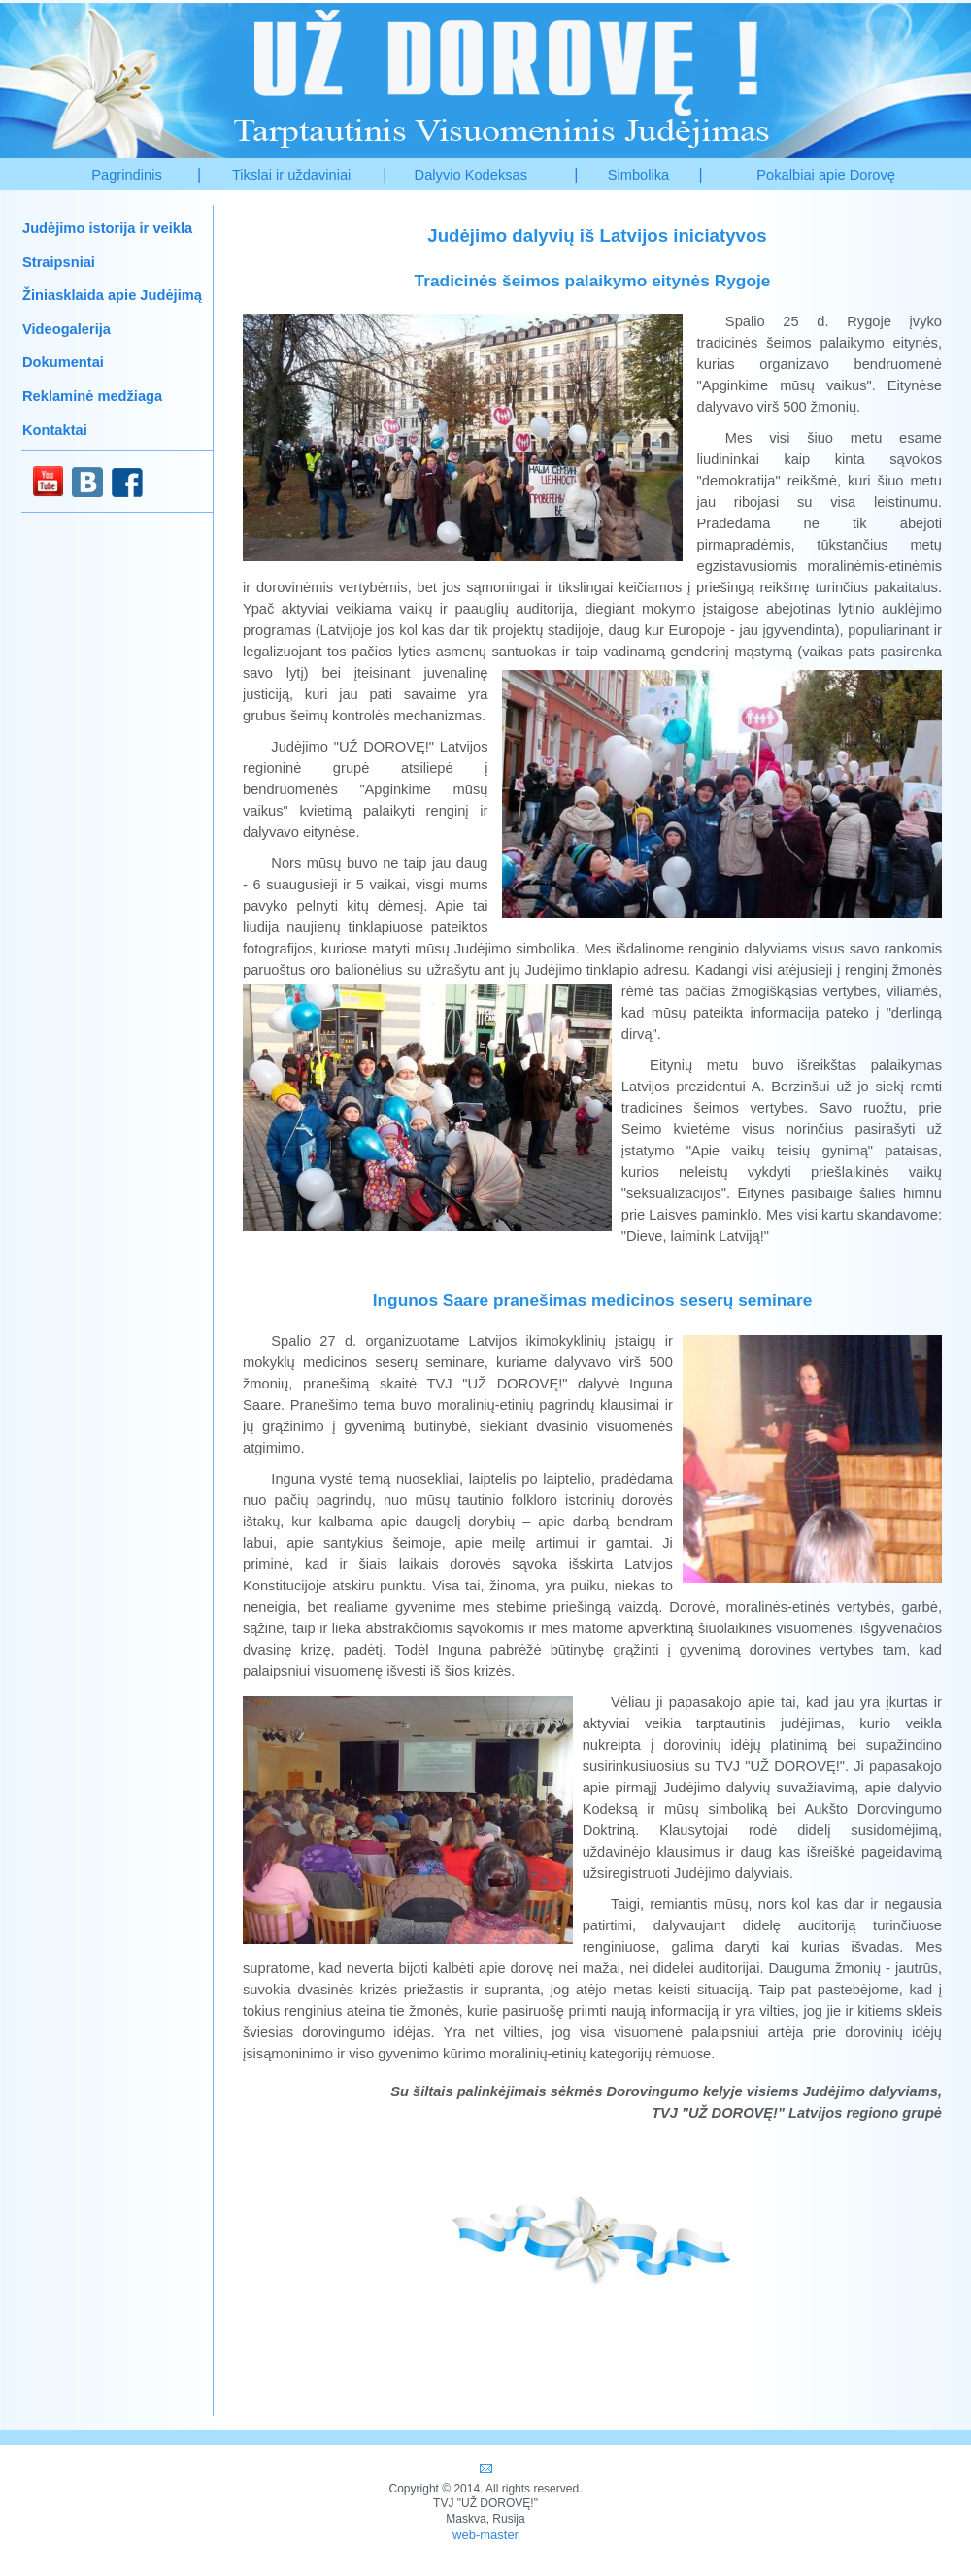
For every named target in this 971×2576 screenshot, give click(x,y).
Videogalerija (66, 329)
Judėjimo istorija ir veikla (107, 228)
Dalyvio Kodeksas (471, 175)
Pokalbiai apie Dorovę (825, 175)
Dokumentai (63, 362)
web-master (485, 2534)
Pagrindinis (126, 175)
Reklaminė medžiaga (92, 396)
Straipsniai (58, 262)
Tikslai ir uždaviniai (291, 175)
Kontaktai (54, 430)
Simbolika (639, 175)
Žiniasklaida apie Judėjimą (112, 295)
